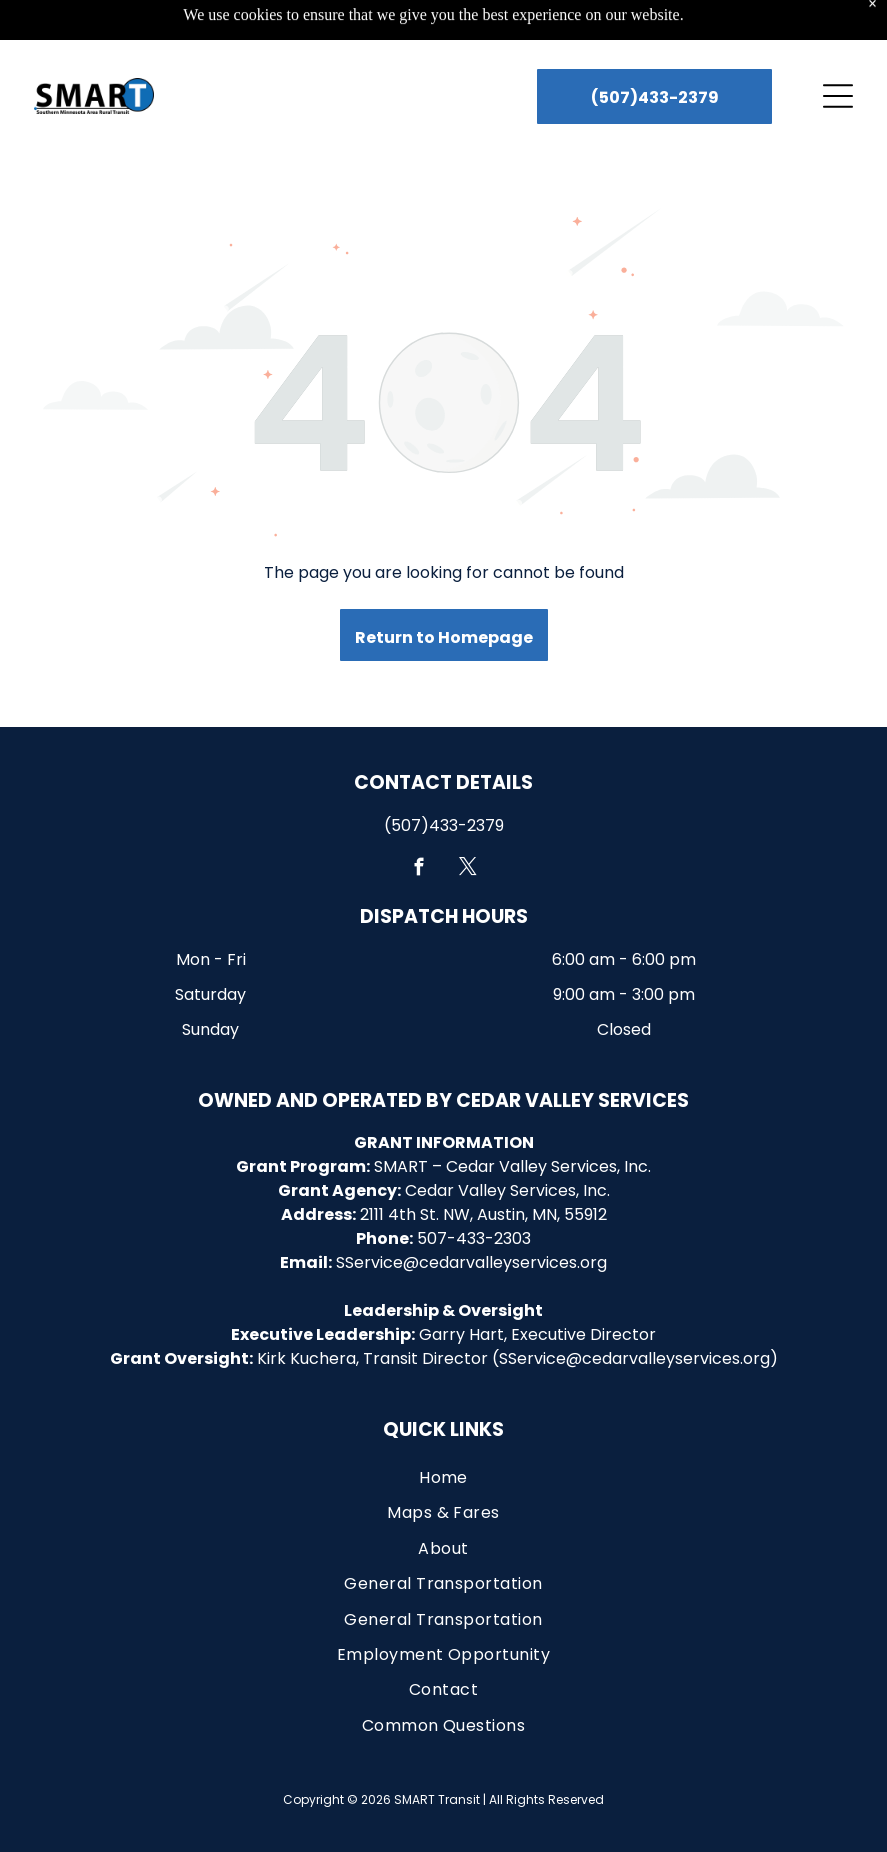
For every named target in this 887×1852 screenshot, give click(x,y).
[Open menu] (838, 46)
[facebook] (419, 820)
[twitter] (468, 820)
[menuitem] (444, 1427)
